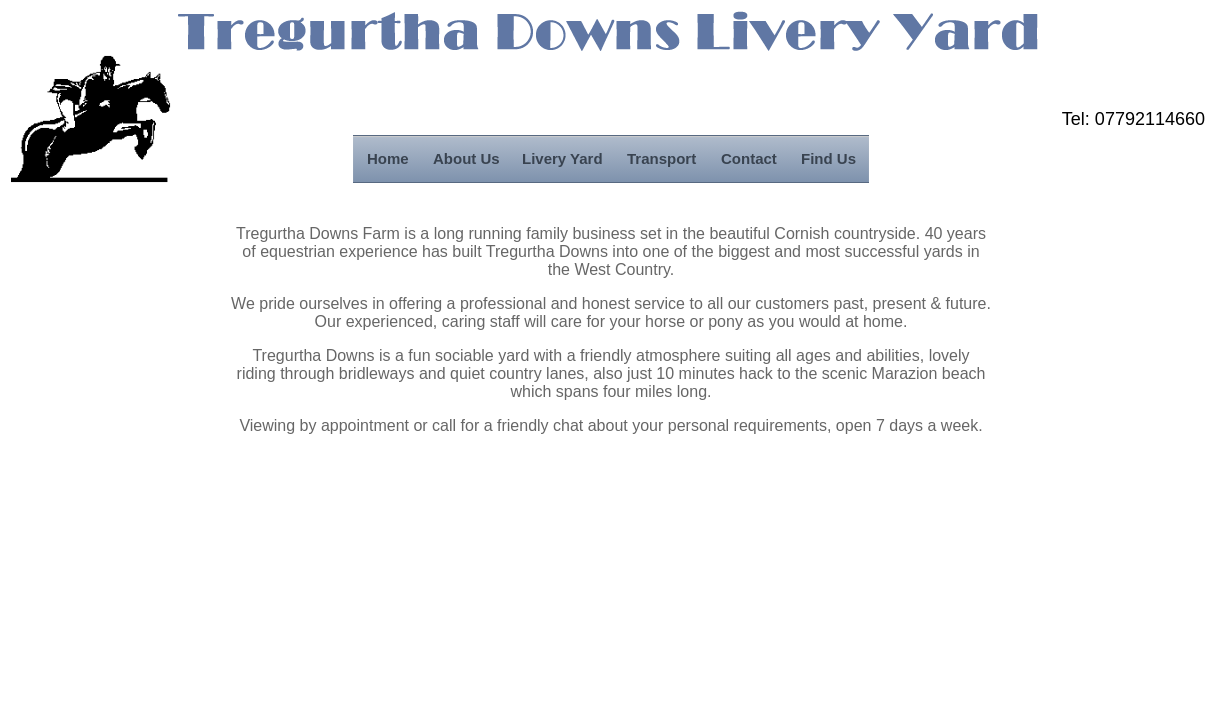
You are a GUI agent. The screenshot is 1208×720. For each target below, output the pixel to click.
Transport (661, 158)
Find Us (828, 158)
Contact (749, 158)
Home (388, 158)
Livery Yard (562, 158)
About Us (466, 158)
